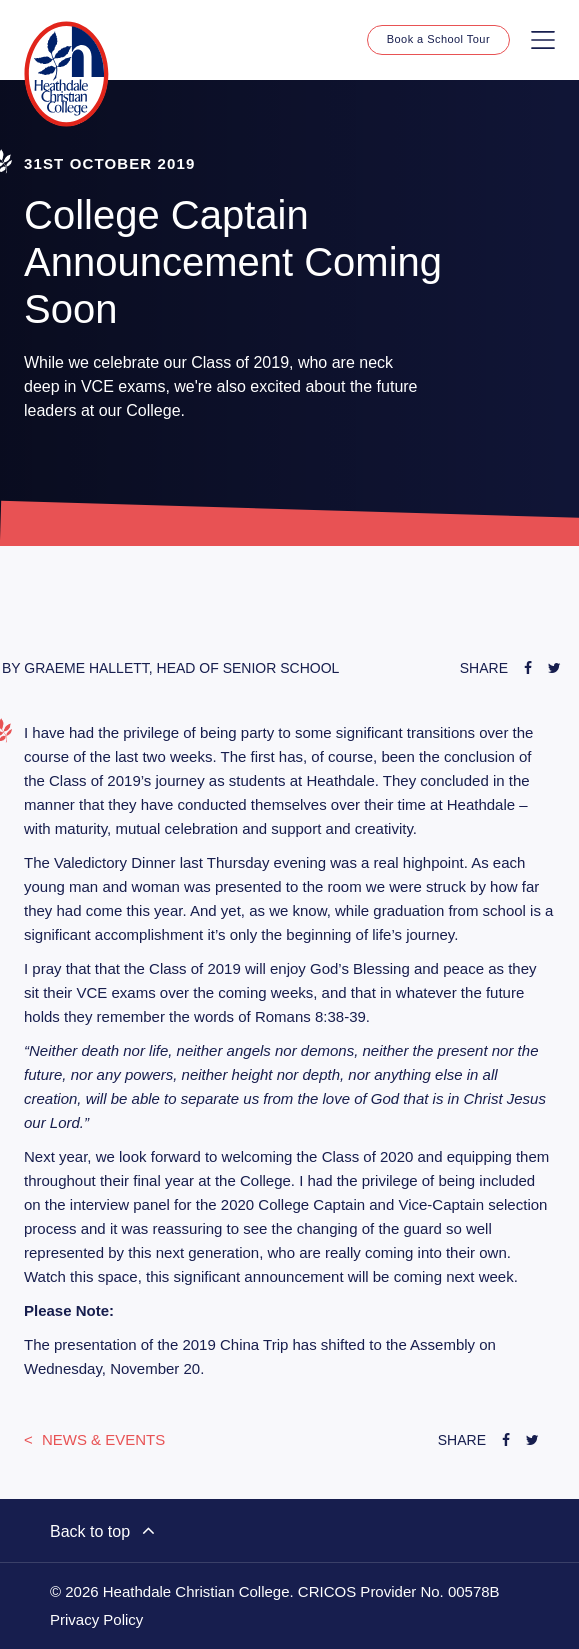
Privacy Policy (96, 1620)
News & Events (102, 1439)
